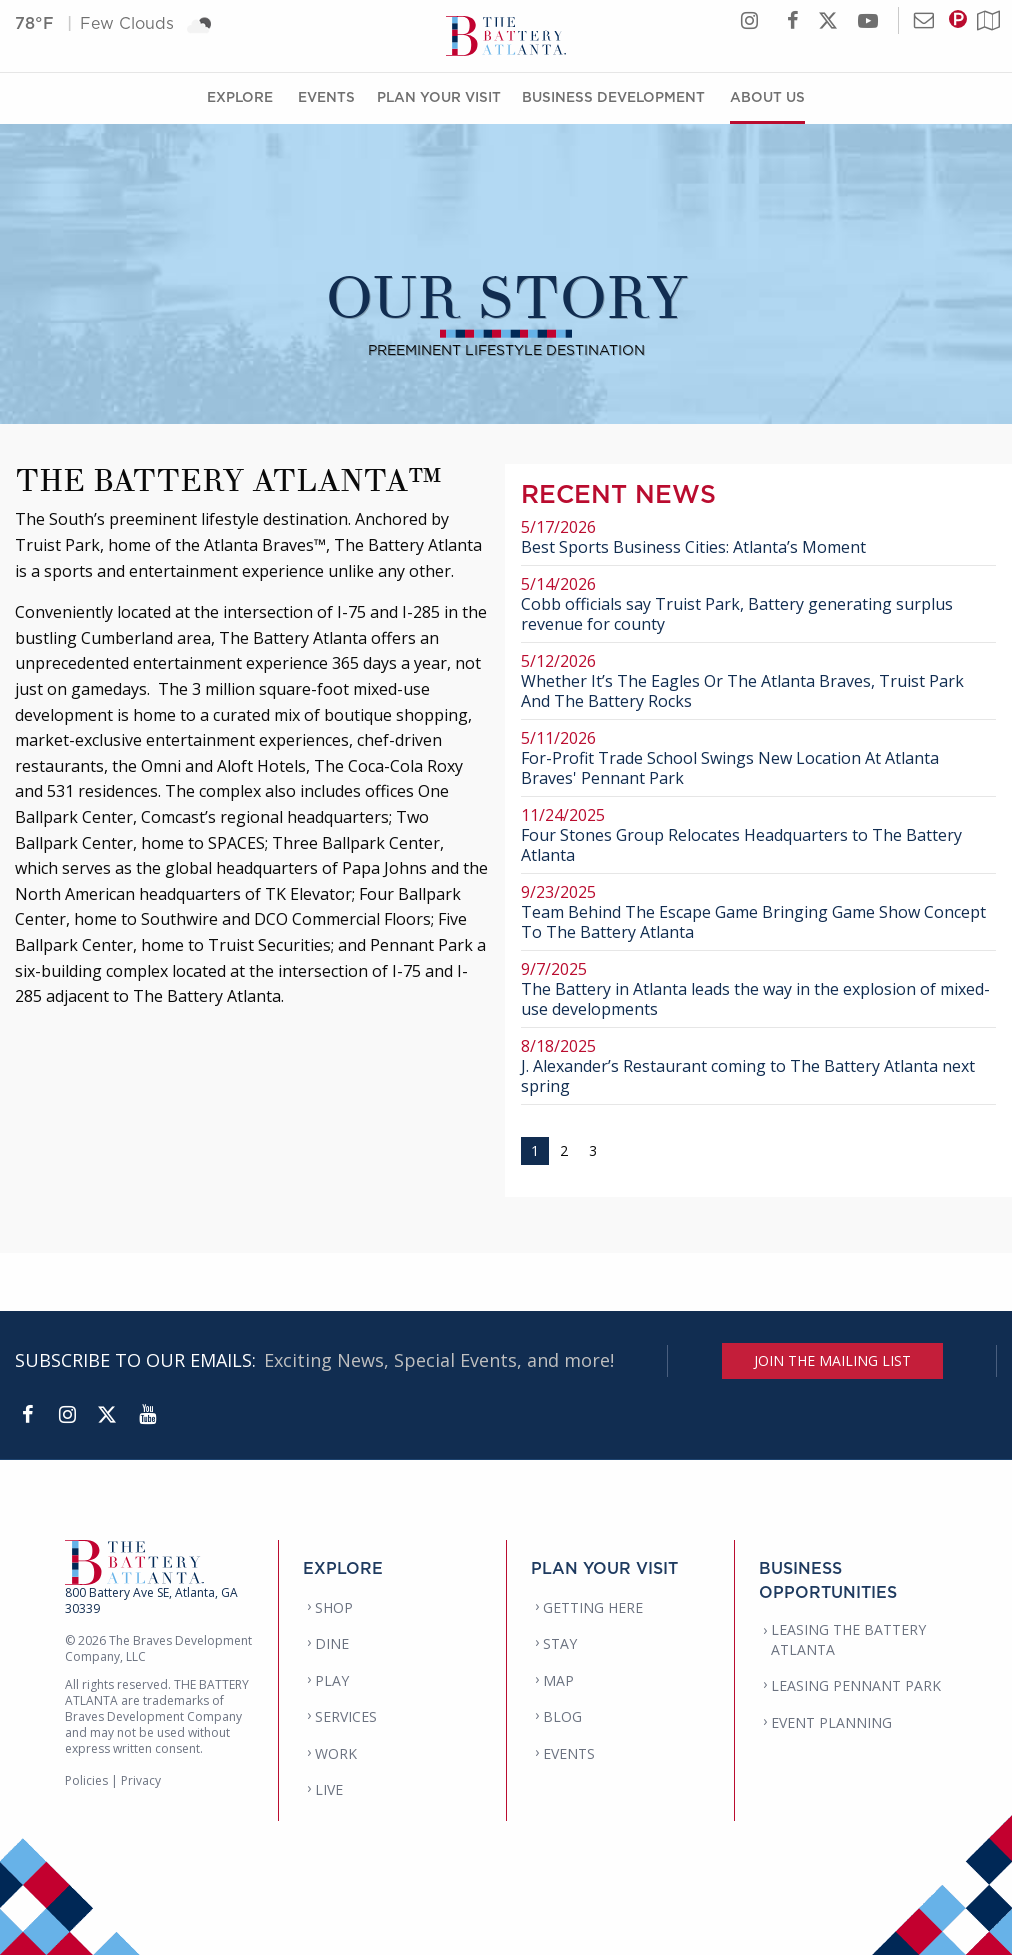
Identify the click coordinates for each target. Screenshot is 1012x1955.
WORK (336, 1753)
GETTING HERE (593, 1607)
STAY (560, 1643)
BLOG (562, 1716)
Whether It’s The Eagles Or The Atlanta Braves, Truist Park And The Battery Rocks (758, 681)
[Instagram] (67, 1415)
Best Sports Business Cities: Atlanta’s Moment (758, 537)
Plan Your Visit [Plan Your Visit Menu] (439, 96)
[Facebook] (27, 1415)
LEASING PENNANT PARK (856, 1685)
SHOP (334, 1607)
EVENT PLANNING (831, 1722)
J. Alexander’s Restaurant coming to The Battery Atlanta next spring (758, 1066)
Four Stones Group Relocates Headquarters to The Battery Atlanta (758, 835)
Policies (86, 1780)
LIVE (329, 1789)
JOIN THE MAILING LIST (832, 1360)
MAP (558, 1680)
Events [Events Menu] (326, 96)
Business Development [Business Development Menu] (613, 96)
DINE (332, 1643)
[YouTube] (147, 1415)
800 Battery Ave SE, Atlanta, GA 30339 (151, 1600)
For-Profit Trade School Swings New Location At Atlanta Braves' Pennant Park (758, 758)
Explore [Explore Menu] (240, 96)
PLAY (332, 1680)
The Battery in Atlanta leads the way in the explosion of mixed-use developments (758, 989)
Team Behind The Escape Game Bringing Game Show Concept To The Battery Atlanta (758, 912)
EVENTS (569, 1753)
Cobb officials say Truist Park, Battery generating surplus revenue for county (758, 604)
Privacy (141, 1780)
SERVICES (346, 1716)
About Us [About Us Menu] (767, 96)
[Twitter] (107, 1415)
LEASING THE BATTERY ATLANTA (848, 1639)
